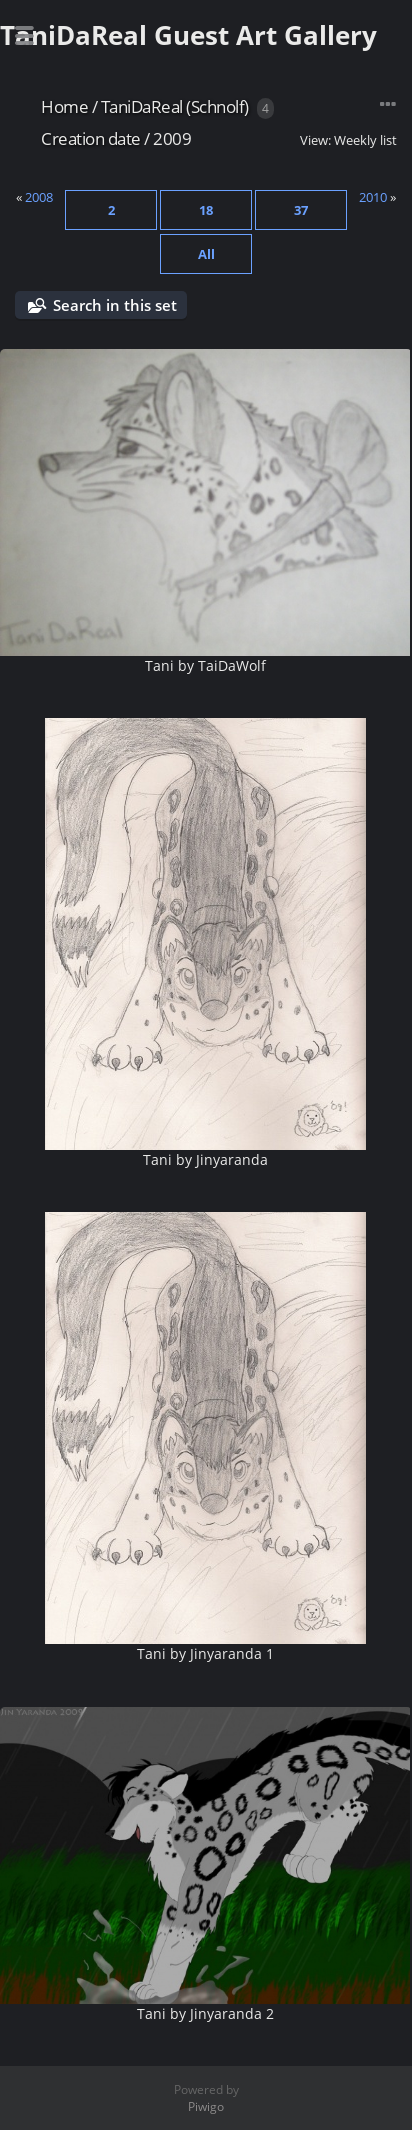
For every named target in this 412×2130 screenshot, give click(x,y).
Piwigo (206, 2106)
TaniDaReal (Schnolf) (175, 106)
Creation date (91, 138)
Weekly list (365, 140)
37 (301, 210)
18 (206, 210)
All (206, 254)
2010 (373, 197)
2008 (39, 197)
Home (64, 106)
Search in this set (115, 305)
